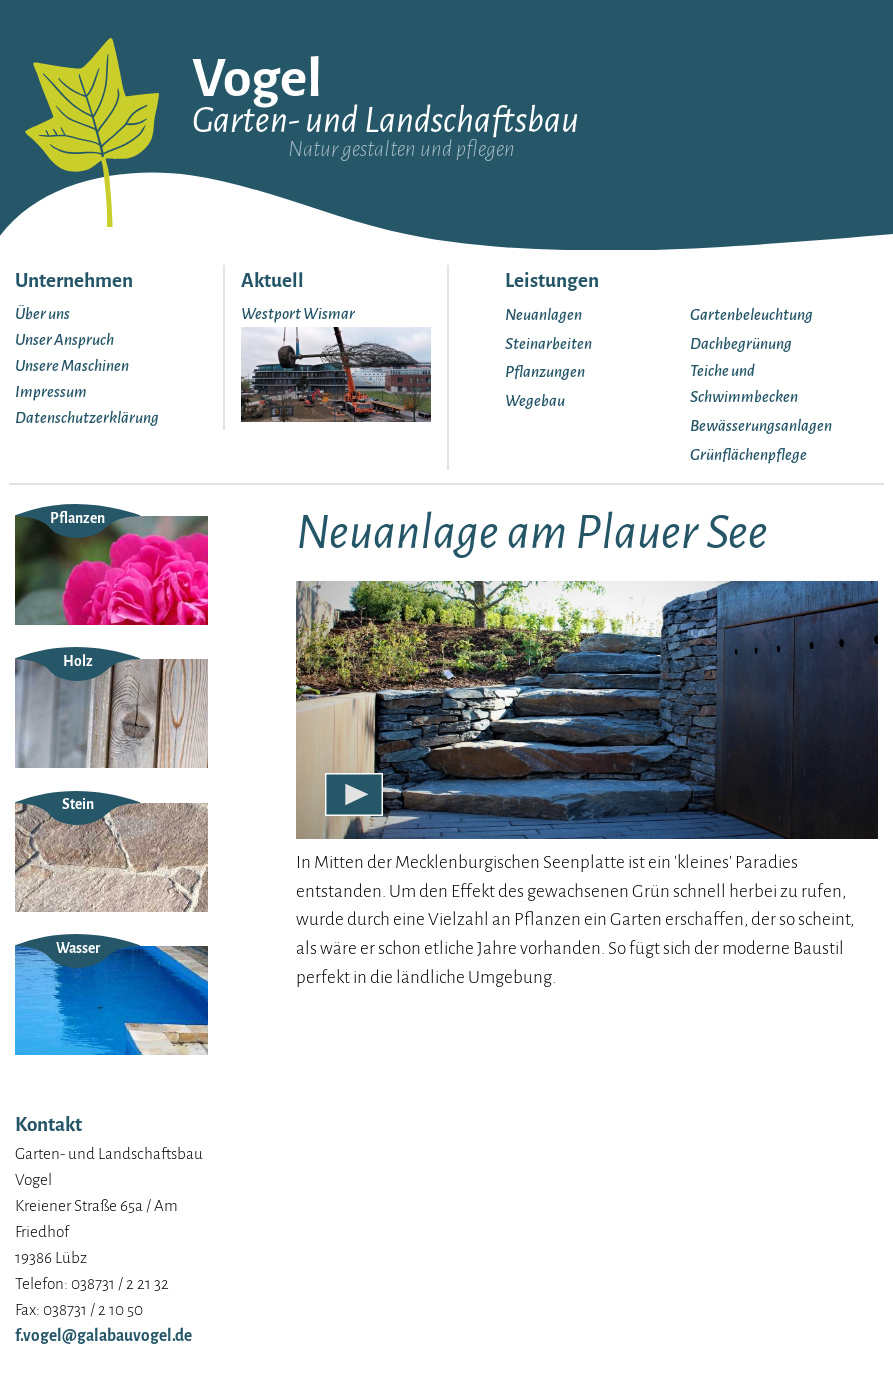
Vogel (257, 79)
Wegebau (535, 400)
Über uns (42, 313)
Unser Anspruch (64, 339)
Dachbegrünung (741, 343)
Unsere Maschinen (72, 365)
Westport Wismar (298, 313)
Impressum (51, 391)
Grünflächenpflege (748, 454)
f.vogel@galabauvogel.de (103, 1335)
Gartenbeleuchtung (751, 314)
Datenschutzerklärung (87, 417)
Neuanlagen (543, 314)
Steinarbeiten (548, 343)
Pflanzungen (545, 371)
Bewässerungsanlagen (761, 425)
